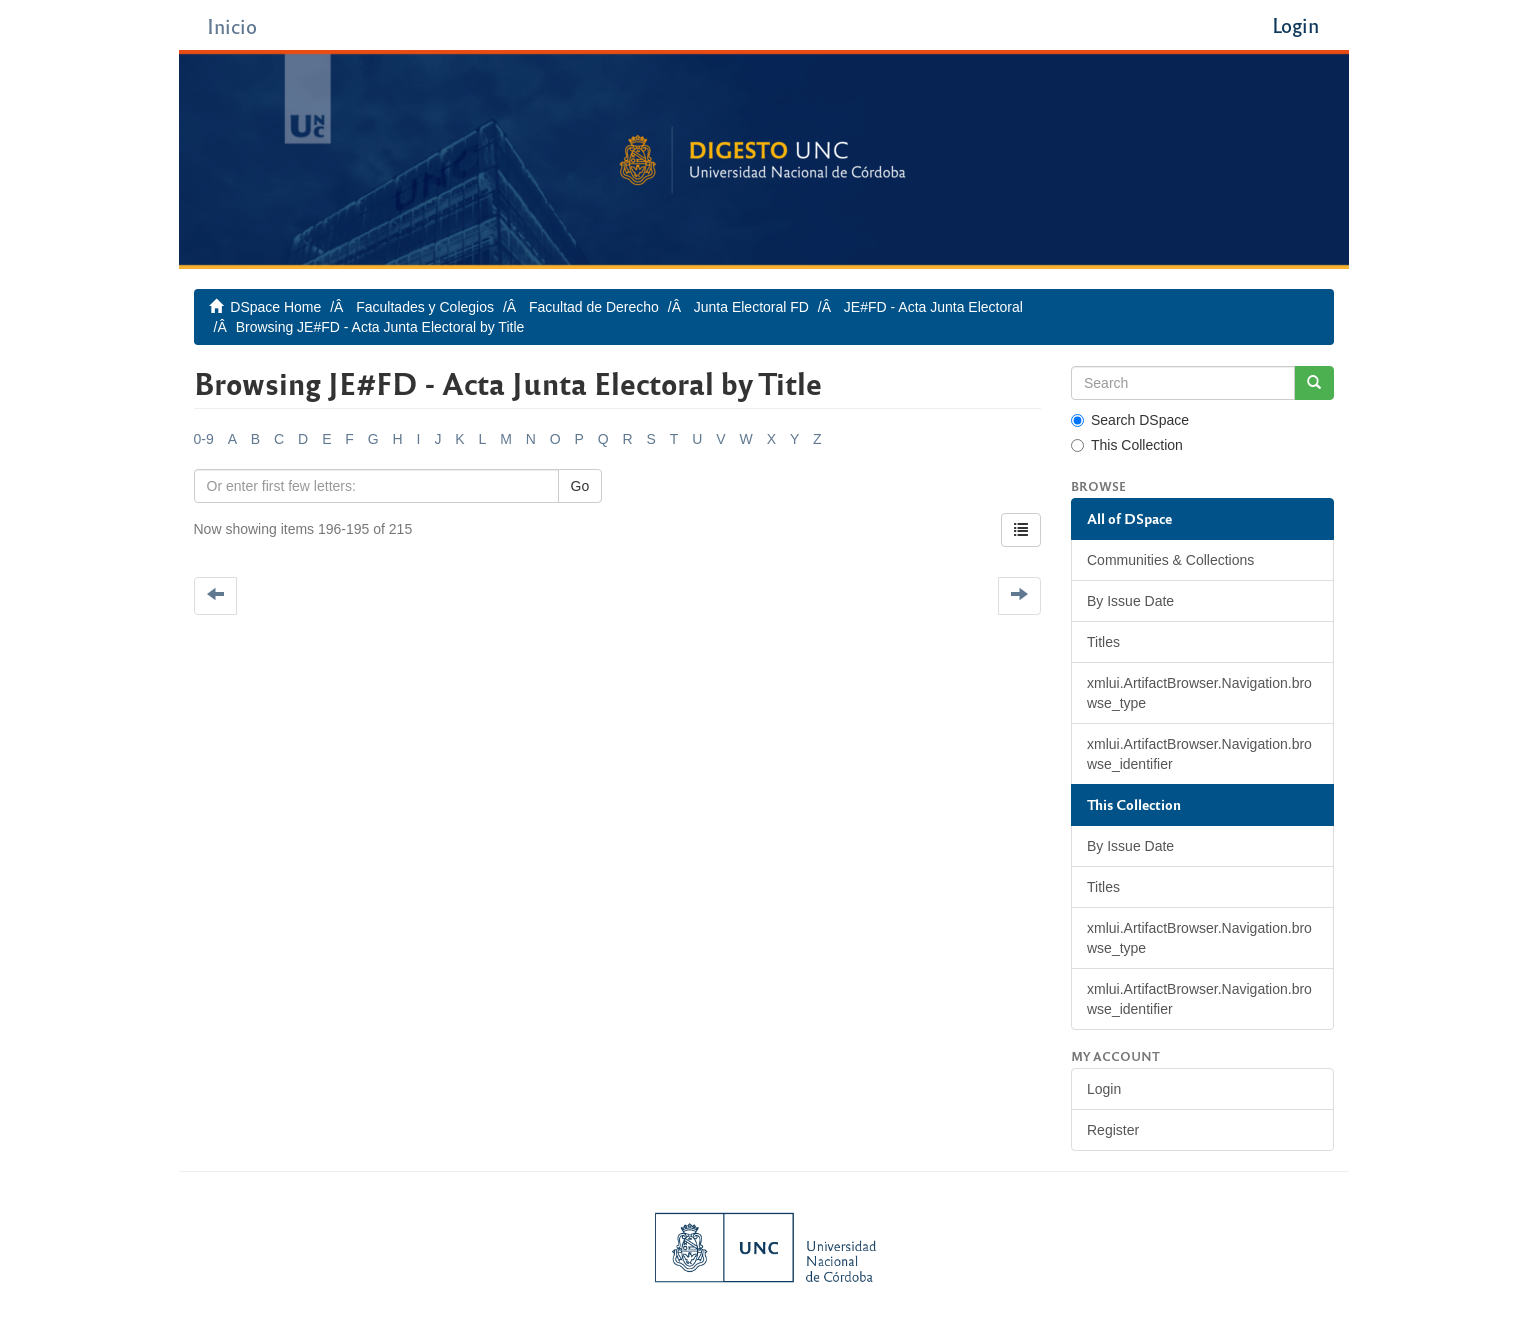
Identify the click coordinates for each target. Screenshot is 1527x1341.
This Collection (1127, 445)
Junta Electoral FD (751, 307)
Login (1104, 1089)
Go (580, 486)
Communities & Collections (1170, 560)
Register (1113, 1130)
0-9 (204, 439)
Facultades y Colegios (425, 307)
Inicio (232, 25)
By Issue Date (1130, 601)
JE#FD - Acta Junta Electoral (933, 307)
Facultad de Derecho (594, 307)
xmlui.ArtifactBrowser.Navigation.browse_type (1199, 693)
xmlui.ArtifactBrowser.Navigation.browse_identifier (1199, 754)
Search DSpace (1130, 420)
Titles (1103, 642)
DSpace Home (275, 307)
